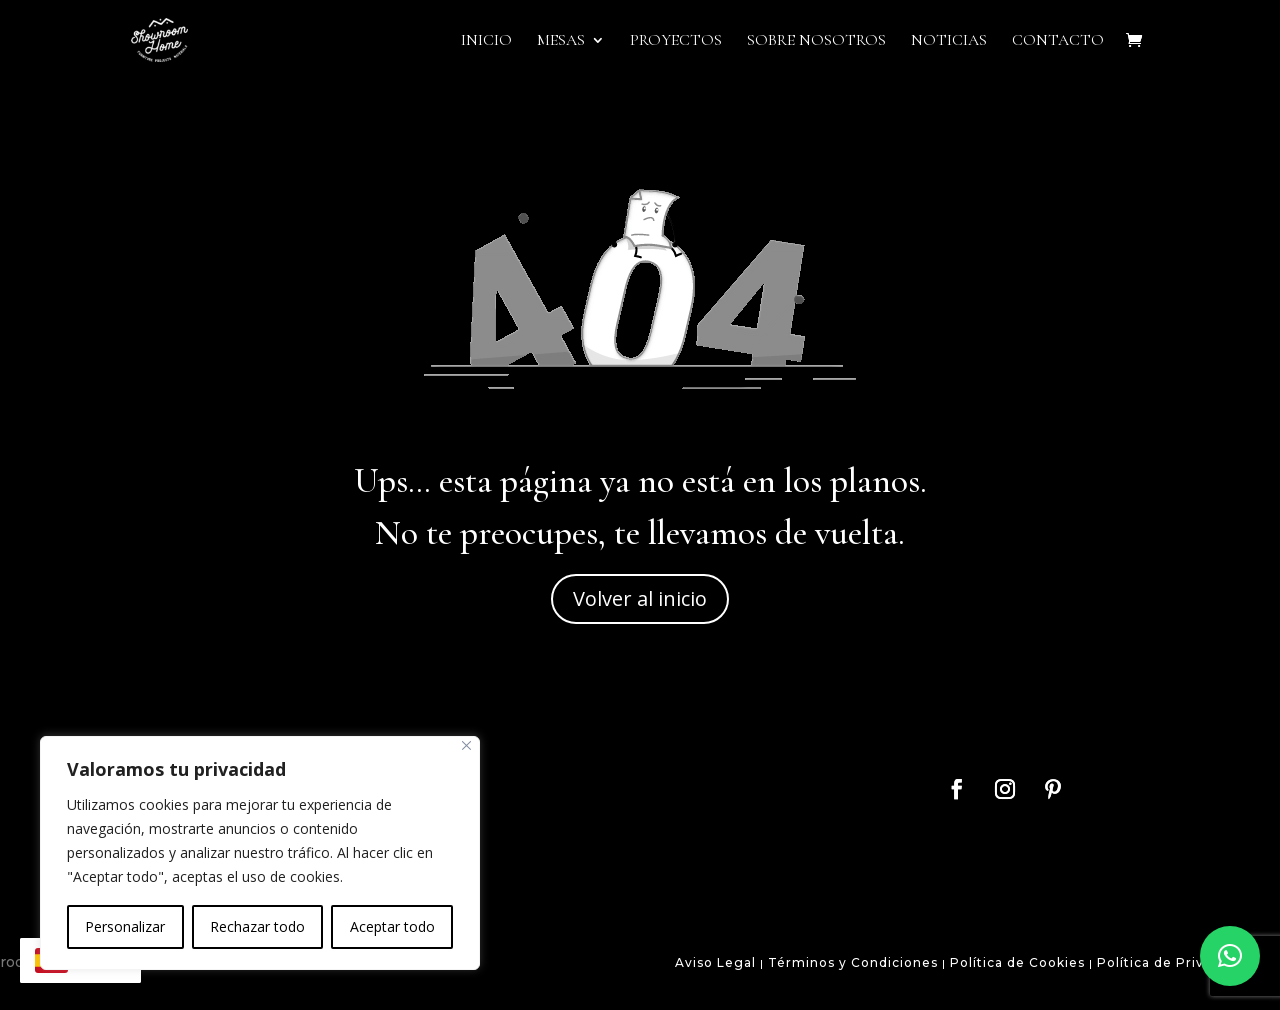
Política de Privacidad (1173, 962)
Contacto (1058, 41)
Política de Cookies (1017, 962)
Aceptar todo (392, 926)
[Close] (466, 745)
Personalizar (125, 926)
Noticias (949, 41)
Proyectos (676, 41)
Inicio (486, 41)
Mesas (561, 41)
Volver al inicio (640, 598)
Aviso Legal (715, 962)
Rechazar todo (257, 926)
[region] (260, 853)
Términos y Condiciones (851, 962)
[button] (1230, 956)
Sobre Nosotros (816, 41)
